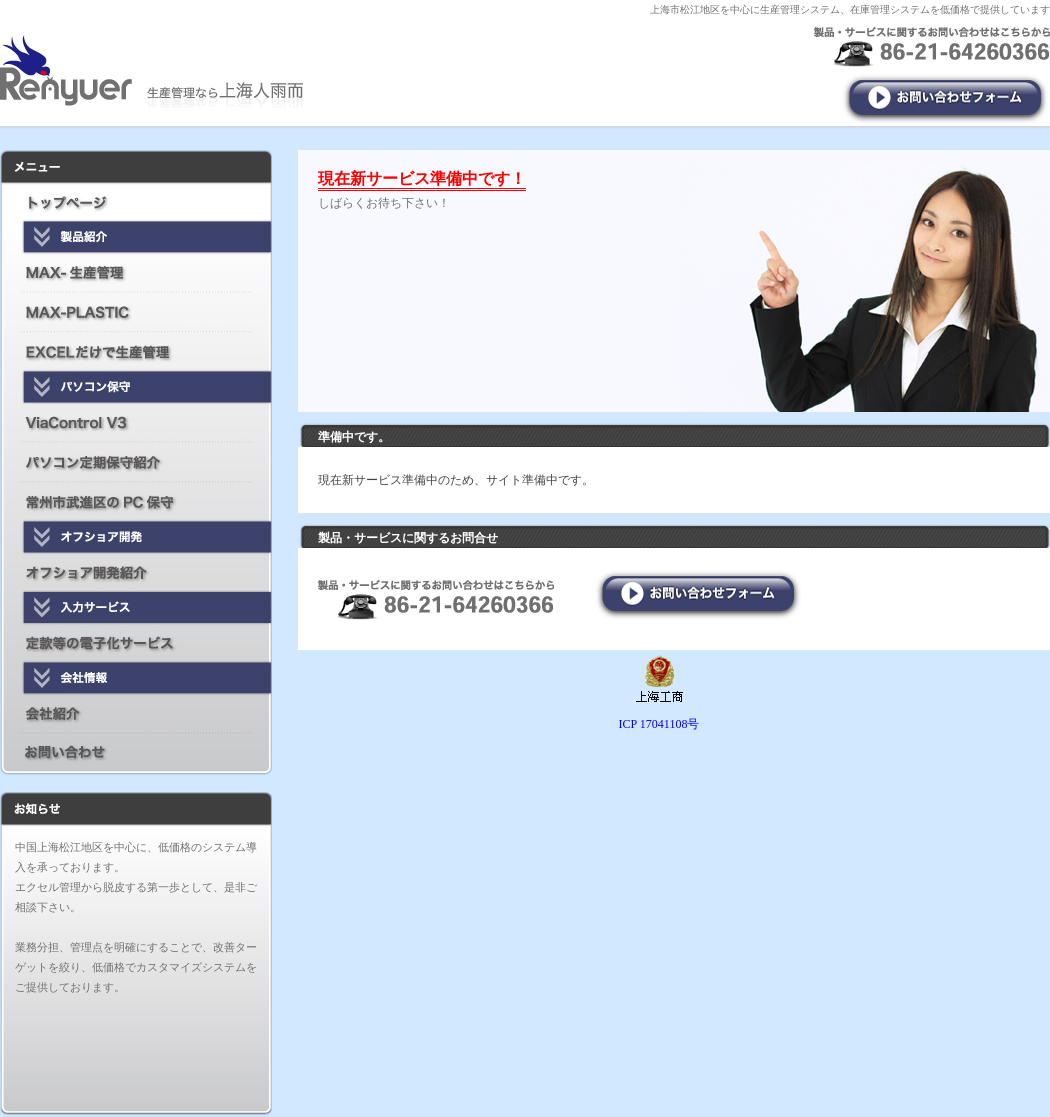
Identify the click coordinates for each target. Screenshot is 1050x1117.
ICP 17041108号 (659, 724)
